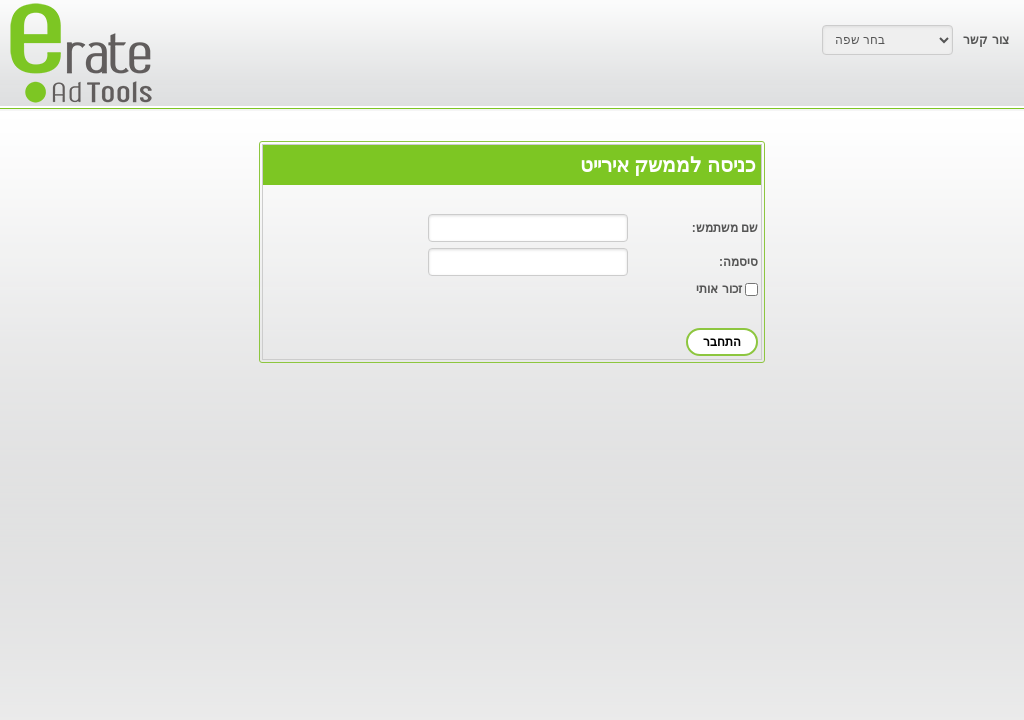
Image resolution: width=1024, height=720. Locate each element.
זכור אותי (718, 289)
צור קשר (985, 40)
